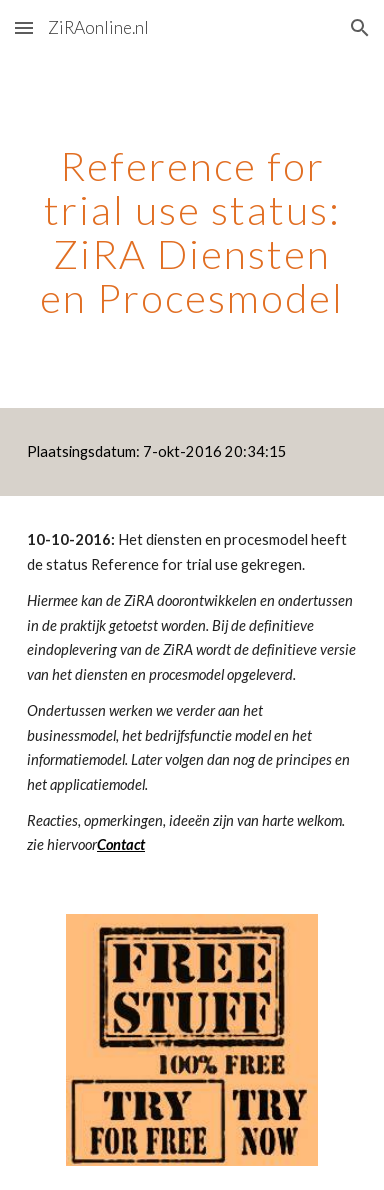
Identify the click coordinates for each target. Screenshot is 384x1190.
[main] (192, 232)
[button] (24, 27)
